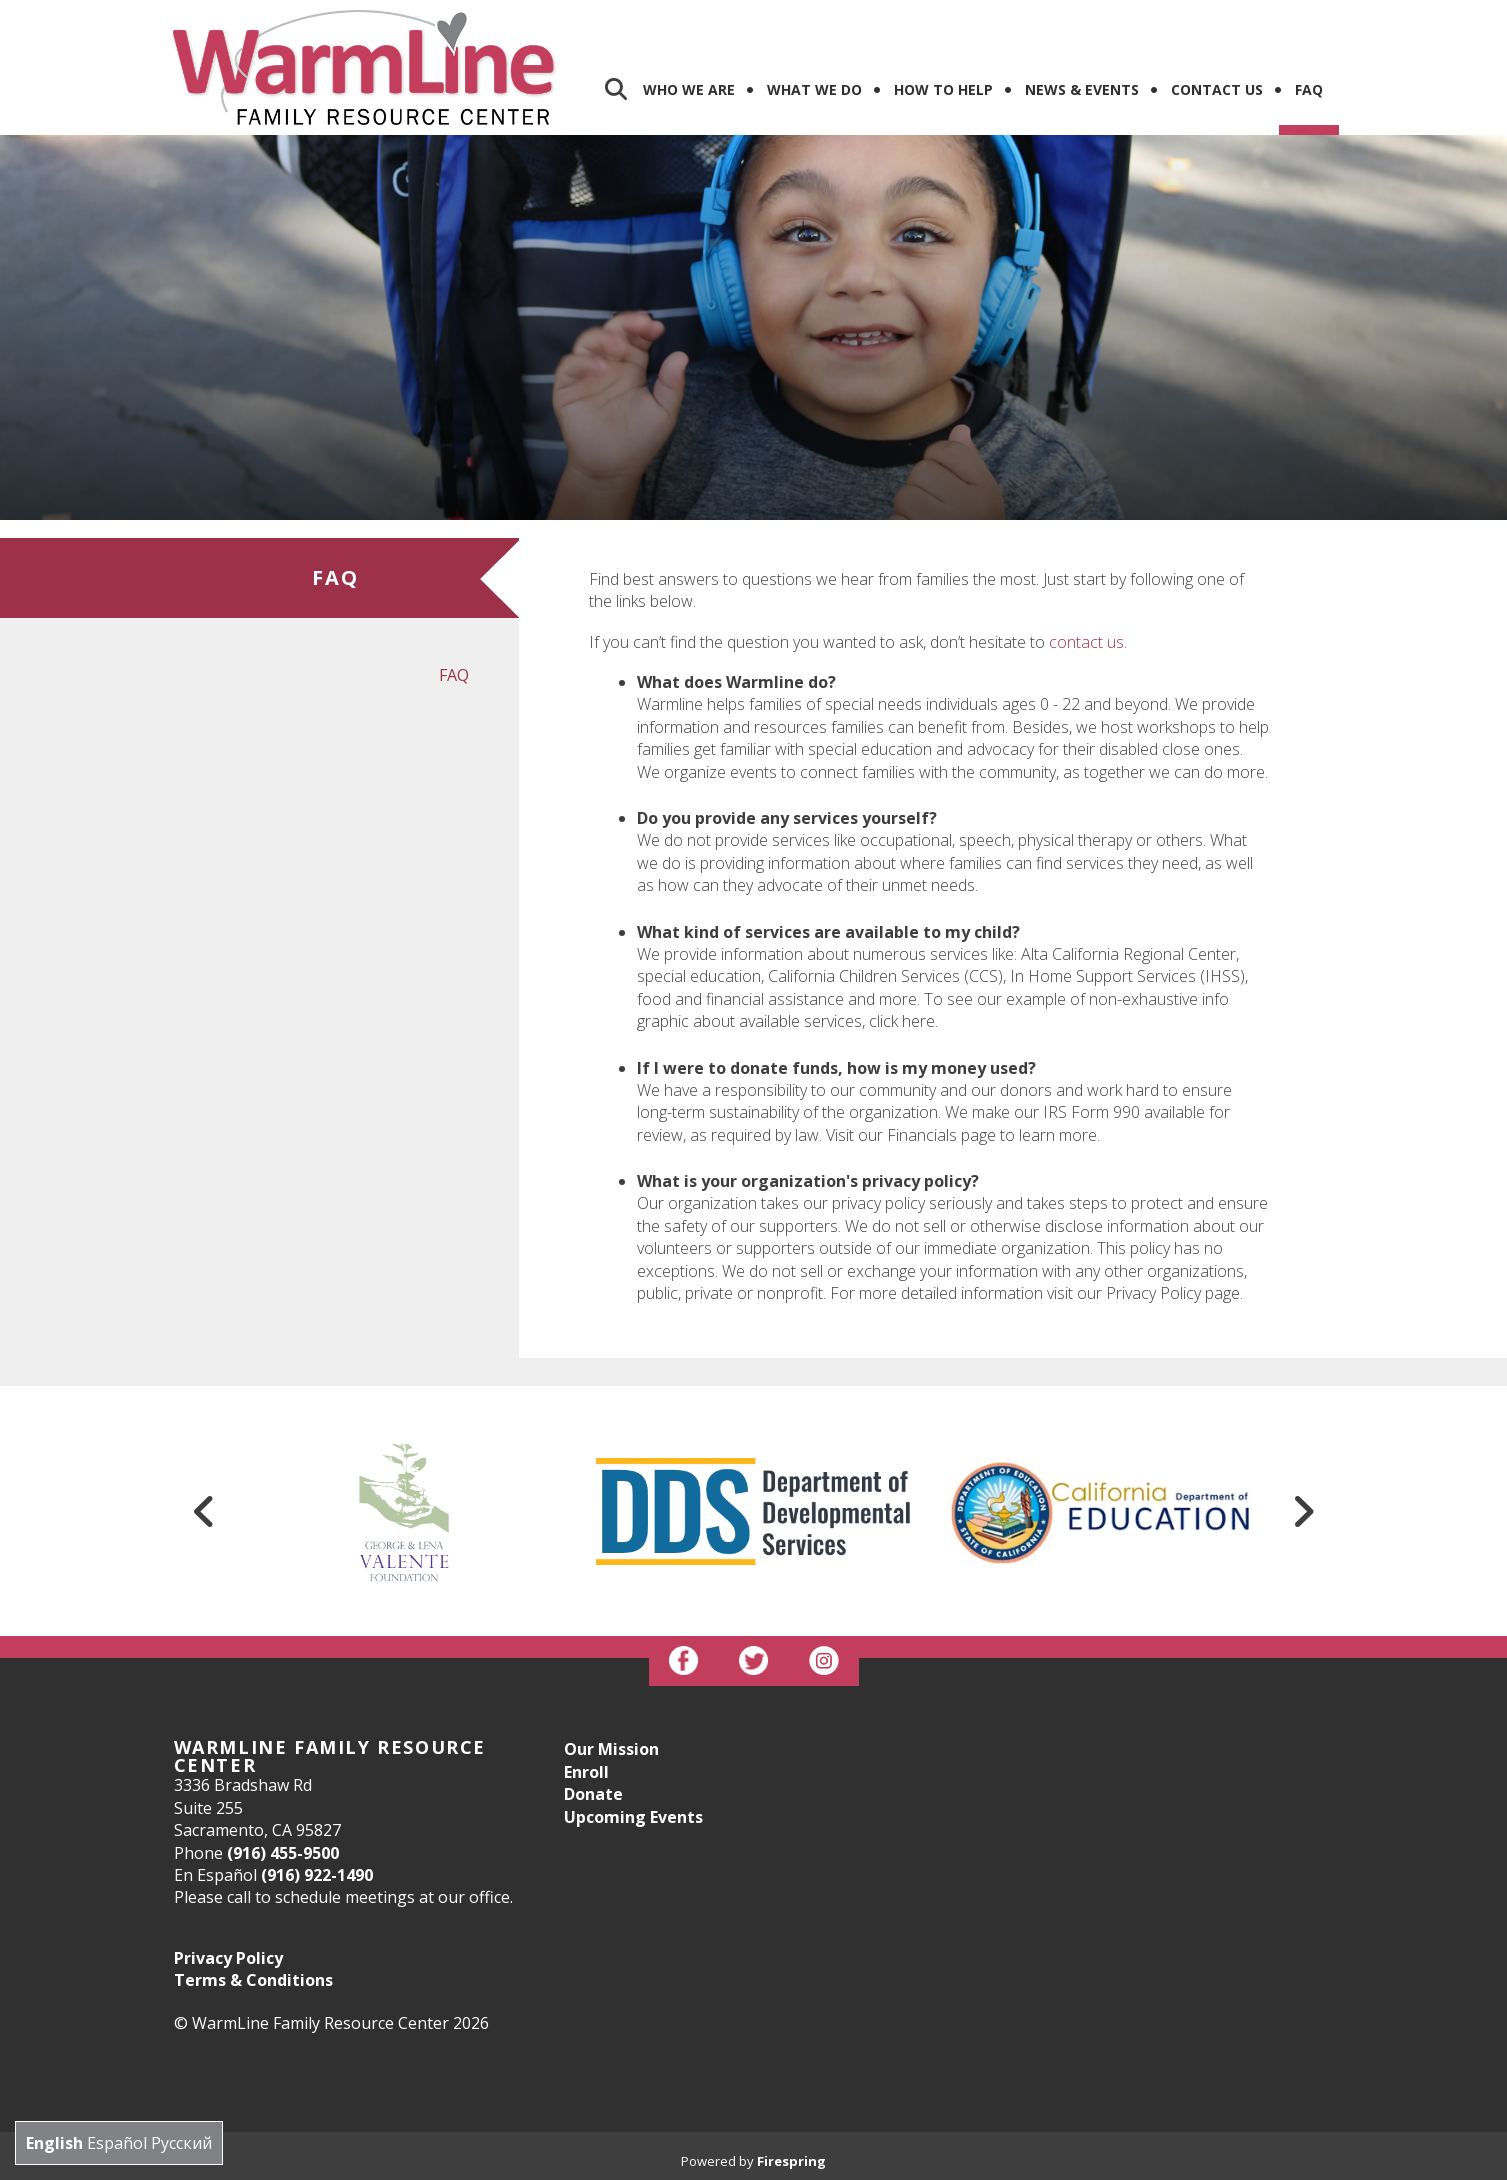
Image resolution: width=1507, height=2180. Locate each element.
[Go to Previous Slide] (205, 1511)
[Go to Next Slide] (1303, 1511)
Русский (181, 2143)
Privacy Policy (228, 1958)
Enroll (586, 1772)
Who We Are (689, 89)
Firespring (791, 2161)
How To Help (943, 89)
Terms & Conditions (253, 1980)
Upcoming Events (633, 1817)
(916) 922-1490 (317, 1875)
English (54, 2143)
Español (117, 2143)
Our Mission (611, 1749)
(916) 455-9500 (283, 1853)
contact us (1086, 642)
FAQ (1309, 89)
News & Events (1082, 89)
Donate (593, 1794)
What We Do (814, 89)
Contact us (1217, 89)
